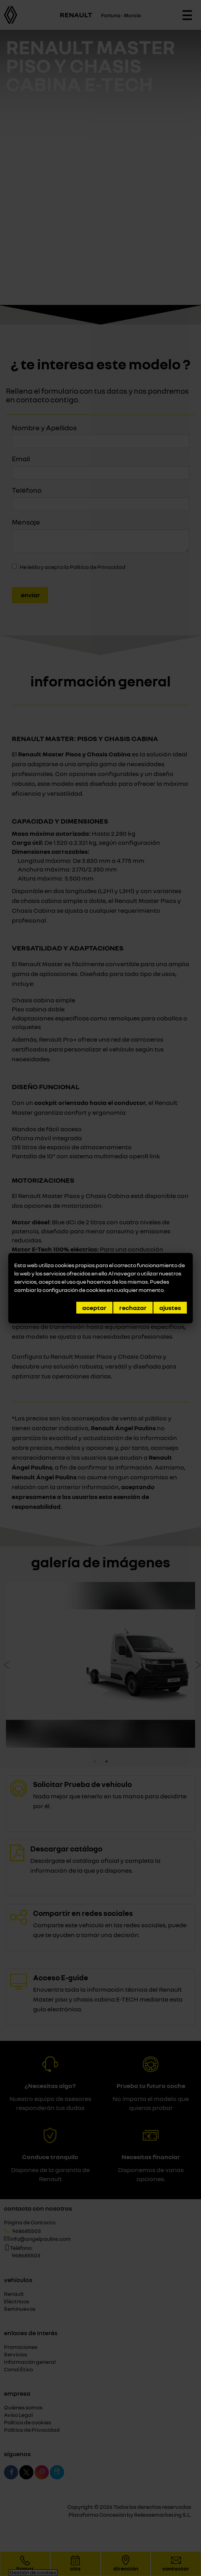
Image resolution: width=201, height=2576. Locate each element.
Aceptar (94, 1308)
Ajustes (170, 1308)
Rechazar (133, 1308)
